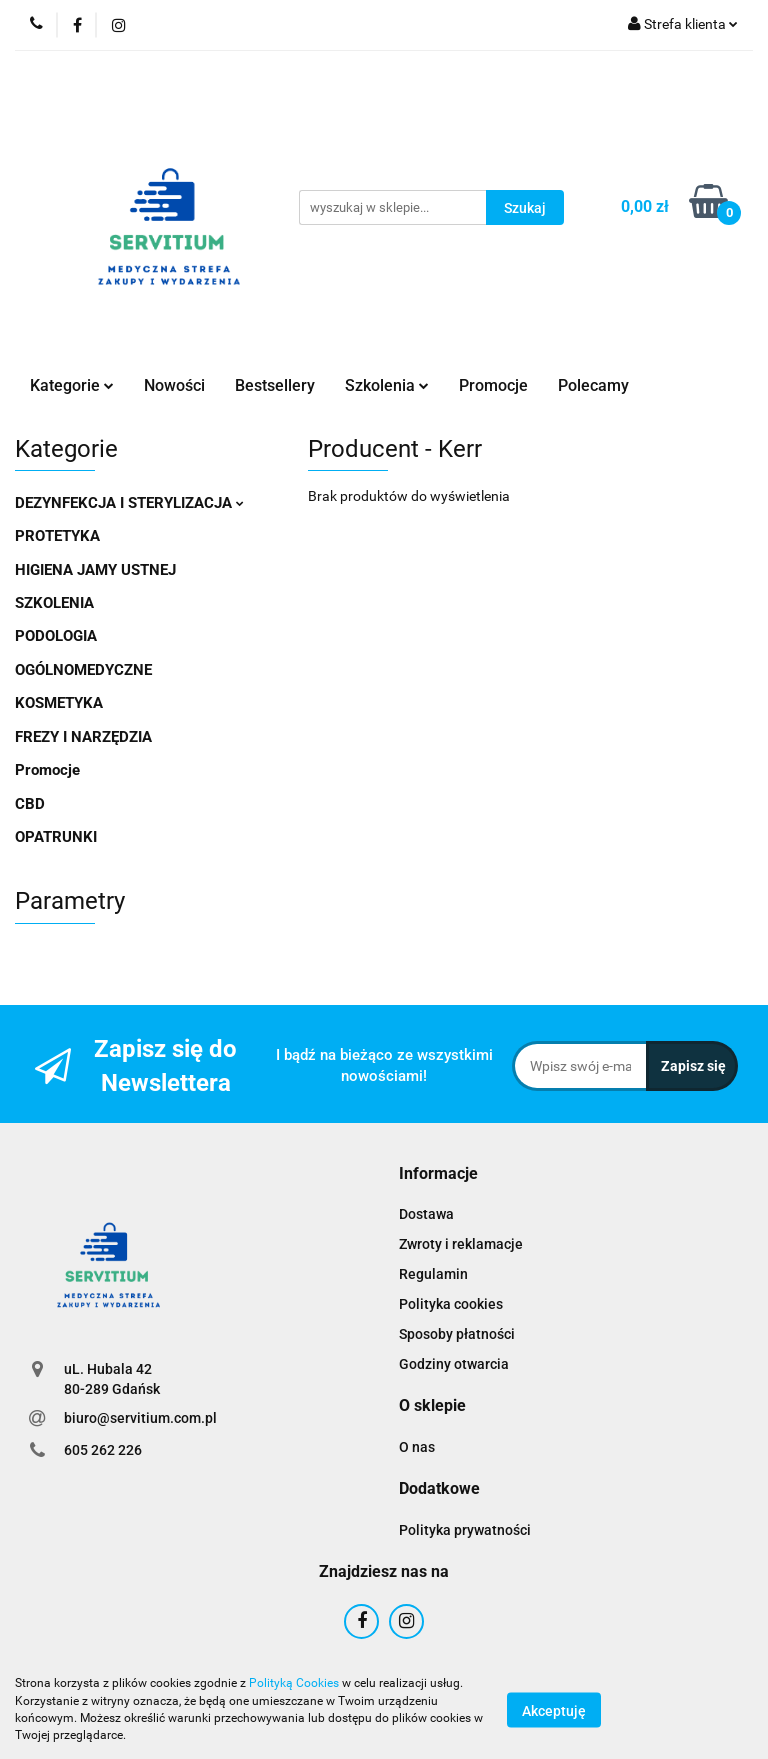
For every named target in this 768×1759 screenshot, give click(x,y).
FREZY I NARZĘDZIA (83, 737)
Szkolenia (387, 385)
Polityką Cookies (294, 1683)
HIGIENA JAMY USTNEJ (95, 570)
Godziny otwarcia (454, 1364)
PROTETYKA (57, 536)
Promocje (493, 385)
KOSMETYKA (59, 703)
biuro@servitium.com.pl (140, 1418)
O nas (417, 1447)
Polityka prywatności (465, 1530)
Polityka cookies (451, 1304)
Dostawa (426, 1214)
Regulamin (433, 1274)
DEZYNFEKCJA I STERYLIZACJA (129, 503)
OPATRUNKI (56, 837)
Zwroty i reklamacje (461, 1244)
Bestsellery (275, 385)
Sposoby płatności (457, 1334)
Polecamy (593, 385)
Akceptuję (554, 1710)
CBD (30, 804)
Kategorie (72, 385)
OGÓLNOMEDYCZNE (83, 670)
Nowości (174, 385)
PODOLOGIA (56, 636)
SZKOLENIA (54, 603)
